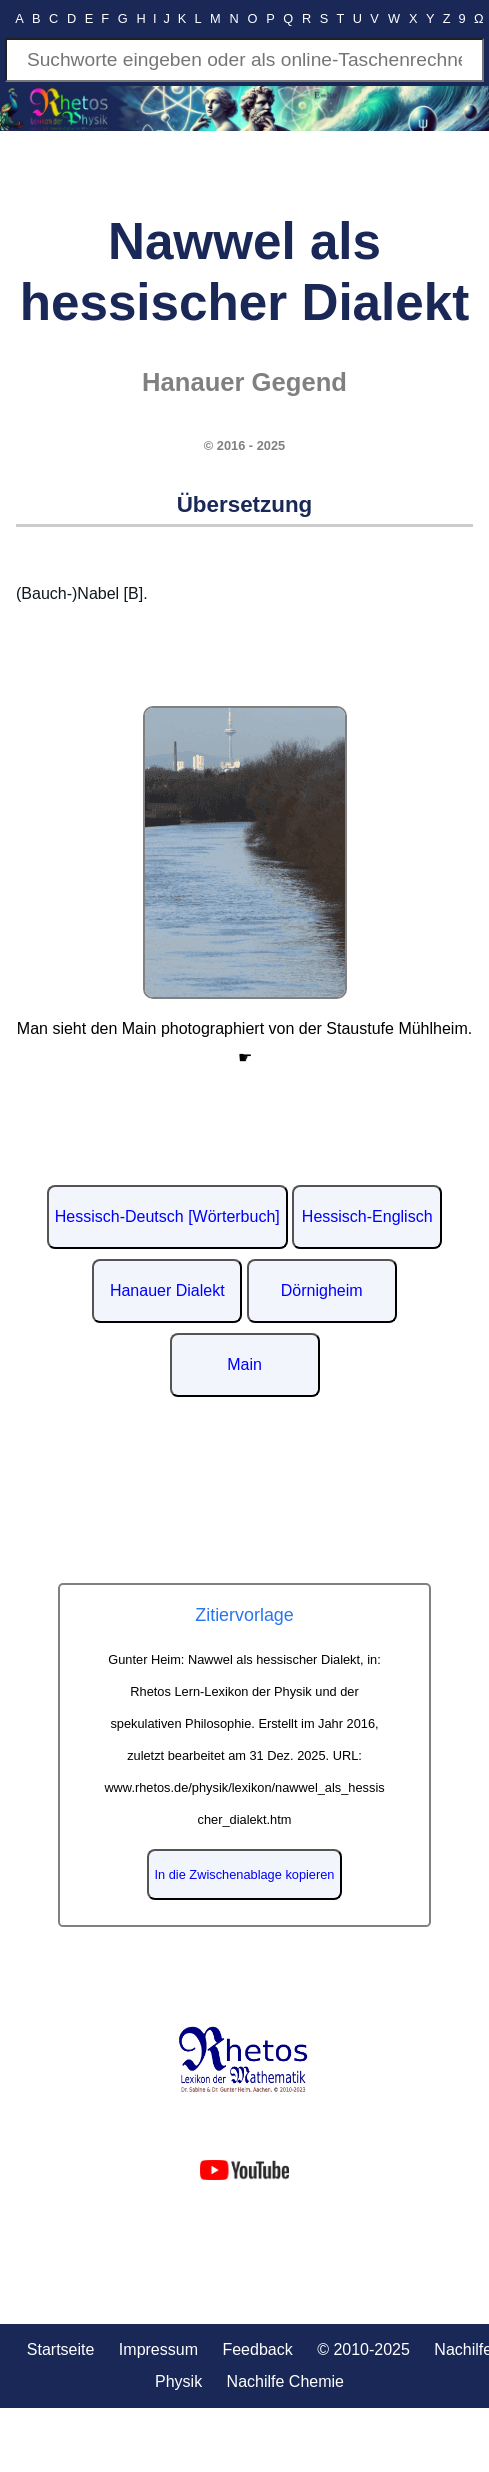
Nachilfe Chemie (285, 2381)
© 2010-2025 (363, 2349)
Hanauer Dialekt (167, 1290)
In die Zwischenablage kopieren (245, 1874)
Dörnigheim (322, 1290)
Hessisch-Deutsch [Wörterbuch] (167, 1216)
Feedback (257, 2349)
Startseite (61, 2349)
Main (244, 1364)
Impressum (158, 2349)
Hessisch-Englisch (367, 1216)
